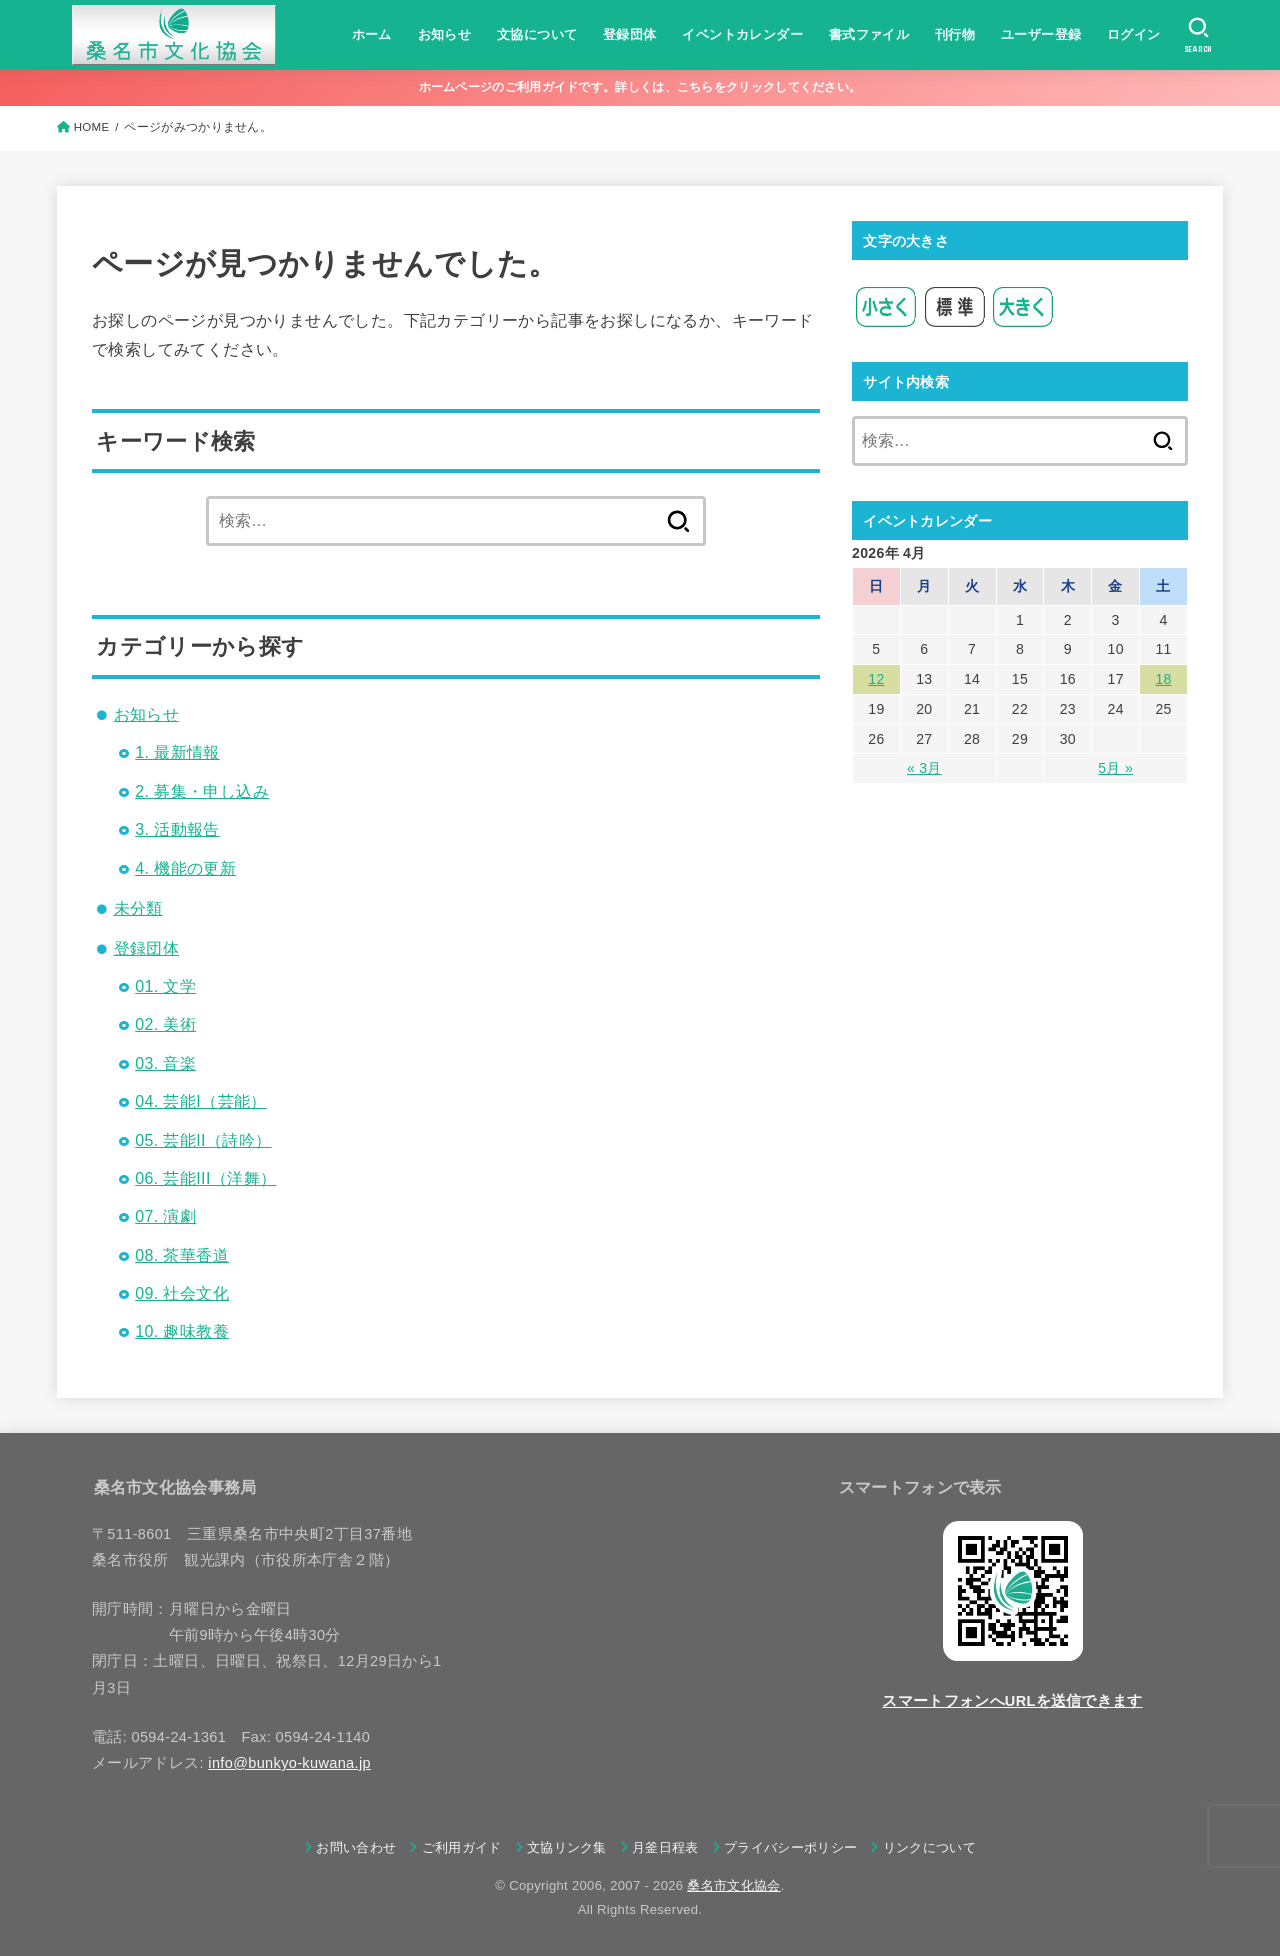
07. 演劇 (165, 1216)
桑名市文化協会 (733, 1885)
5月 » (1115, 768)
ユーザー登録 (1041, 34)
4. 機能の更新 (185, 868)
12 (876, 679)
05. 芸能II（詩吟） (203, 1140)
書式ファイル (869, 34)
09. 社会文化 (182, 1293)
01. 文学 (165, 986)
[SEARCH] (1198, 35)
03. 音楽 (165, 1063)
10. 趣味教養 (182, 1331)
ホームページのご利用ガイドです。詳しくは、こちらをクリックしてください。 (640, 87)
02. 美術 (165, 1024)
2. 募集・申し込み (202, 791)
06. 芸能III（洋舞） (205, 1178)
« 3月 (924, 768)
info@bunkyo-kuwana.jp (289, 1763)
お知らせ (445, 34)
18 (1163, 679)
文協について (537, 34)
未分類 (138, 908)
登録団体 (630, 34)
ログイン (1134, 34)
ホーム (372, 34)
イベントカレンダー (742, 34)
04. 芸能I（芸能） (201, 1101)
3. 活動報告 (177, 829)
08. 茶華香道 (182, 1255)
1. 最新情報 (177, 752)
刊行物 (955, 34)
